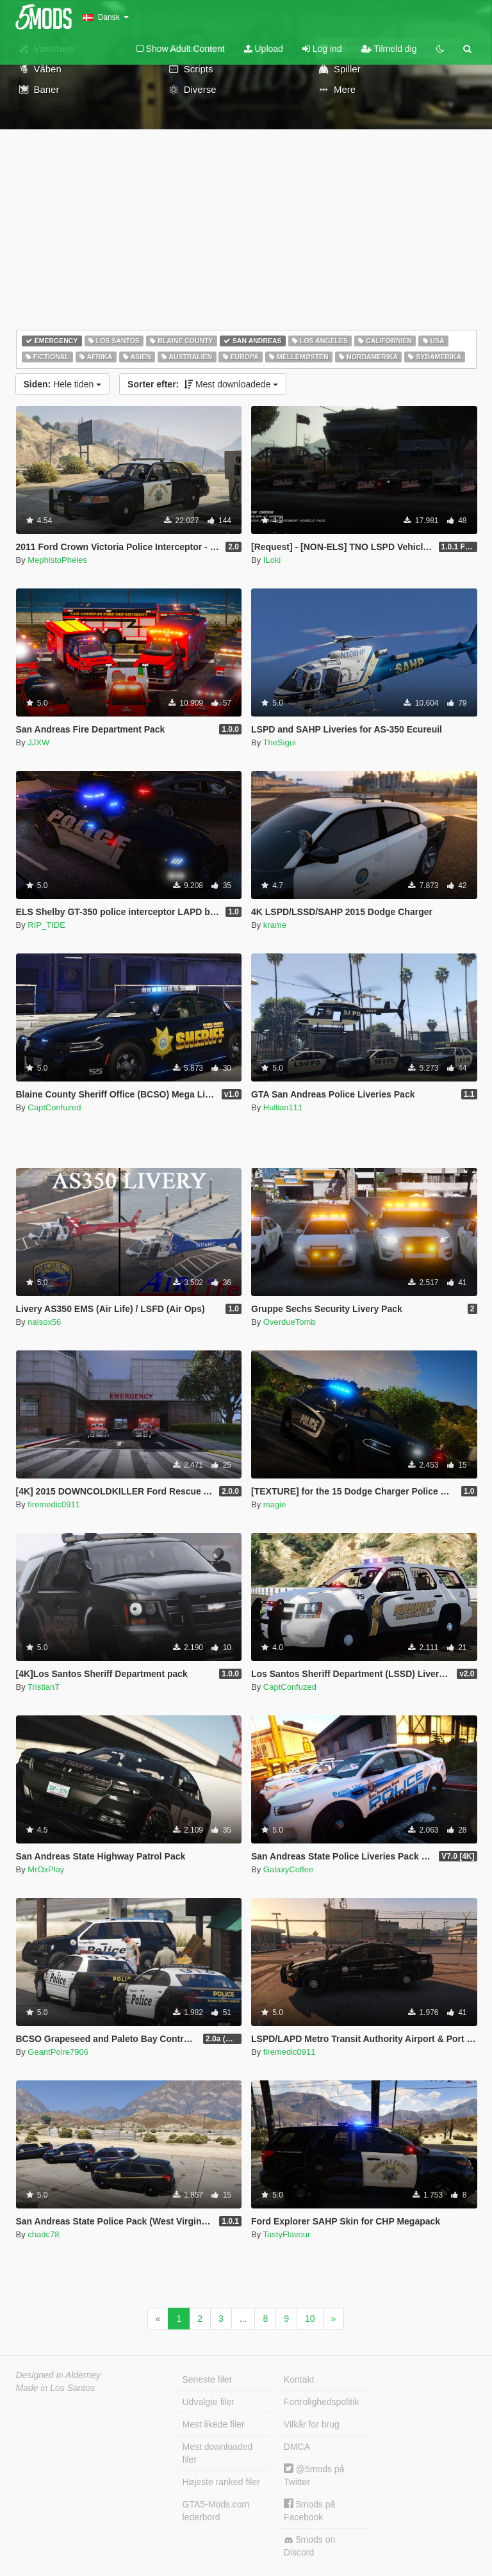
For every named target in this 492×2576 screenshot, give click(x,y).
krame (274, 925)
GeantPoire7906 (58, 2052)
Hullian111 (282, 1107)
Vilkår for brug (312, 2424)
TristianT (44, 1687)
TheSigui (279, 742)
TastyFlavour (287, 2234)
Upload (263, 49)
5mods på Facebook (309, 2510)
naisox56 (44, 1322)
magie (274, 1504)
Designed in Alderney (58, 2375)
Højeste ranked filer (221, 2482)
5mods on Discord (309, 2545)
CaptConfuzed (54, 1107)
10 (310, 2318)
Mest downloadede (202, 384)
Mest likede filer (214, 2424)
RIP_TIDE (46, 925)
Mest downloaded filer (218, 2453)
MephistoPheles (57, 560)
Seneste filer (208, 2379)
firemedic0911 (54, 1504)
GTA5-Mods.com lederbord (216, 2510)
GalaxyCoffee (288, 1869)
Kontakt (299, 2379)
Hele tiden (63, 384)
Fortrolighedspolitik (321, 2402)
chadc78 (43, 2234)
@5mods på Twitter (314, 2475)
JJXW (38, 742)
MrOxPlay (46, 1869)
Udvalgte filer (209, 2402)
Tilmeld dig (389, 49)
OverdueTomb (289, 1322)
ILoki (272, 560)
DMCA (297, 2447)
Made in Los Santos (55, 2388)
